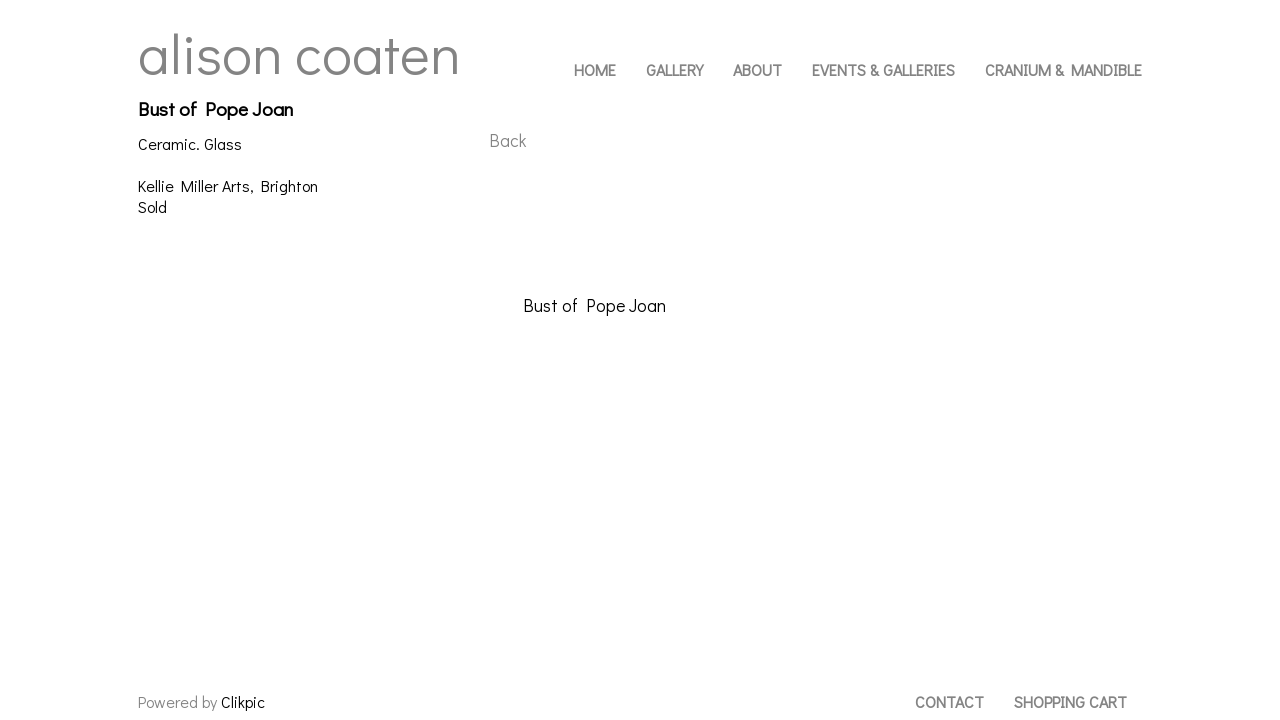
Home (595, 69)
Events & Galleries (883, 69)
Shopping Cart (1070, 701)
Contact (949, 701)
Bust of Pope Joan (594, 305)
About (757, 69)
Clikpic (243, 701)
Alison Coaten (299, 52)
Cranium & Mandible (1063, 69)
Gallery (674, 69)
